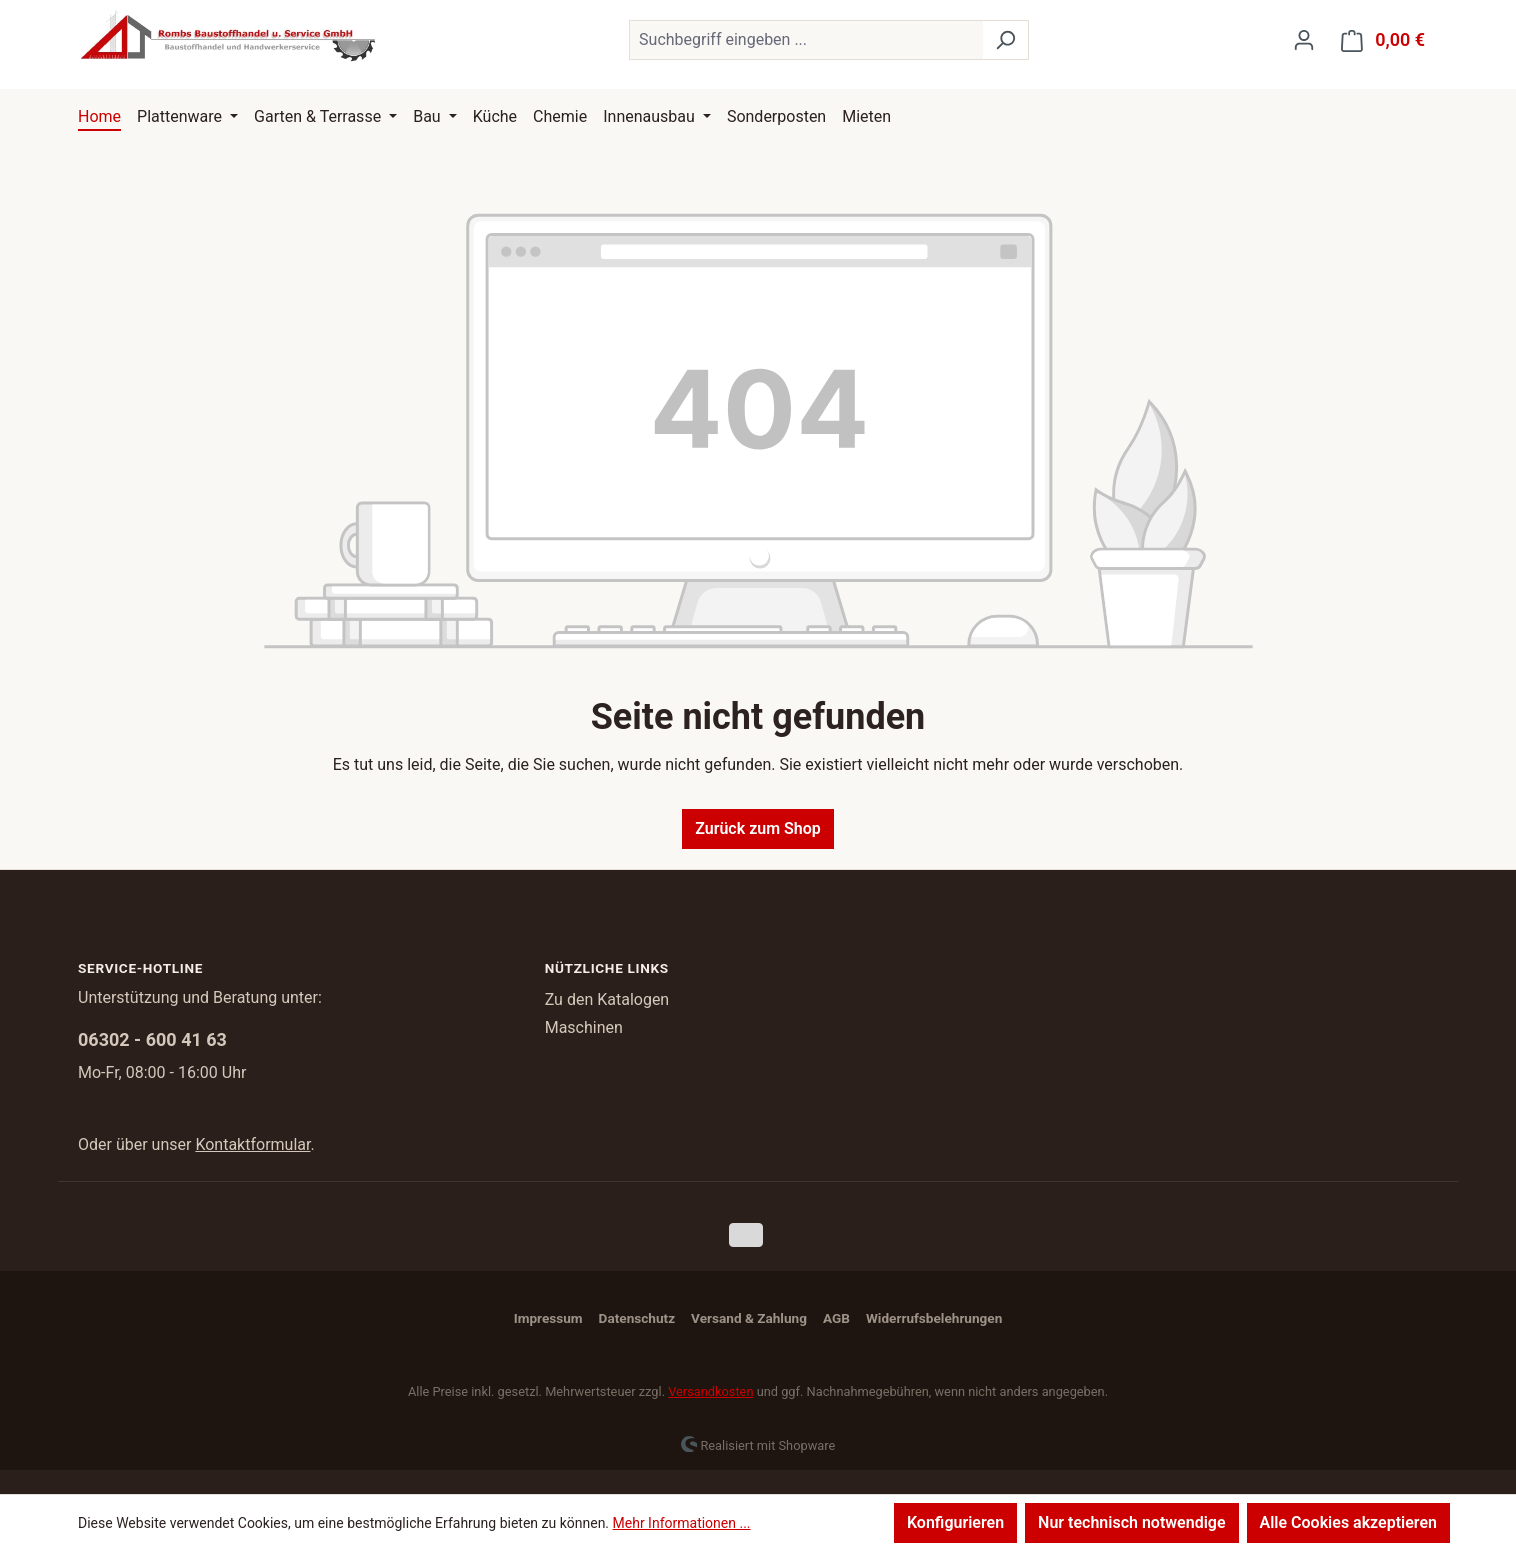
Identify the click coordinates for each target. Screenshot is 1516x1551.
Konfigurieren (955, 1522)
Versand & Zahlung (749, 1318)
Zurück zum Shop (758, 828)
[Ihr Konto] (1304, 40)
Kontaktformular (252, 1144)
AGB (836, 1318)
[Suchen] (1005, 40)
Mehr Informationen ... (682, 1523)
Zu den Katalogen (607, 999)
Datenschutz (637, 1318)
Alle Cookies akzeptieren (1348, 1522)
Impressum (548, 1318)
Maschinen (584, 1027)
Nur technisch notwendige (1131, 1522)
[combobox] (806, 40)
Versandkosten (710, 1391)
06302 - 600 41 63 (152, 1039)
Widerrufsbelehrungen (934, 1318)
